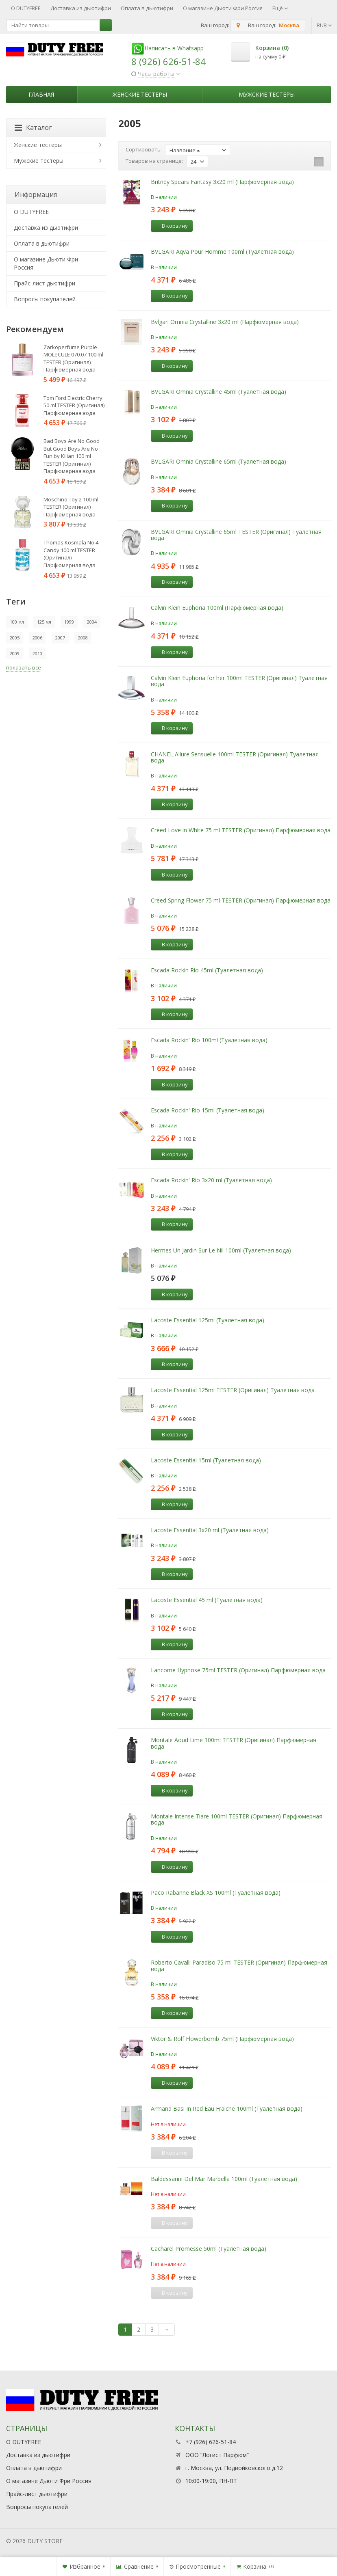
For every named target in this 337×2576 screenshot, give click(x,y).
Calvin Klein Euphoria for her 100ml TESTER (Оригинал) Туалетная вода (239, 681)
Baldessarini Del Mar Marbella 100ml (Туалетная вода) (224, 2179)
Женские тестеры (140, 94)
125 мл (44, 622)
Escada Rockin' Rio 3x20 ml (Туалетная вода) (211, 1180)
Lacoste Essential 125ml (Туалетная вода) (207, 1320)
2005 (15, 638)
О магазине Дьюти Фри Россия (223, 8)
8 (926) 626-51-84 (168, 61)
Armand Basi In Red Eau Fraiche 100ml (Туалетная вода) (226, 2108)
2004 (92, 622)
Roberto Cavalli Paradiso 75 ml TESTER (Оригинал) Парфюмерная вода (239, 1965)
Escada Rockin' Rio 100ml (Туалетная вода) (209, 1040)
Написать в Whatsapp (167, 48)
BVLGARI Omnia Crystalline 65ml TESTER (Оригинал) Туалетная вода (236, 535)
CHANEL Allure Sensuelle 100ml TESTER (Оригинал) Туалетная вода (235, 757)
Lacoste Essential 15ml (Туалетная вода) (206, 1460)
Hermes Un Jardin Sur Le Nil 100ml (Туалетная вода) (221, 1250)
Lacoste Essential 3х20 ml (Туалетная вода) (210, 1530)
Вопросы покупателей (45, 299)
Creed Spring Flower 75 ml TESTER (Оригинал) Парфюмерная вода (240, 900)
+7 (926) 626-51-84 (210, 2442)
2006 (37, 638)
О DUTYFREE (26, 8)
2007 (60, 638)
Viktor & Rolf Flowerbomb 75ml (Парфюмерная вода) (222, 2039)
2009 (15, 653)
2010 (37, 653)
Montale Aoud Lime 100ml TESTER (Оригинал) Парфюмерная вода (233, 1743)
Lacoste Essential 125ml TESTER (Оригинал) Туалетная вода (233, 1390)
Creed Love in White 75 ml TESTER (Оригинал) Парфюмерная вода (240, 830)
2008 (83, 638)
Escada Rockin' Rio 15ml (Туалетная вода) (207, 1110)
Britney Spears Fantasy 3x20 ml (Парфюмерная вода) (222, 182)
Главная (41, 94)
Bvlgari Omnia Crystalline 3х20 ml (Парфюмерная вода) (225, 322)
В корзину (170, 225)
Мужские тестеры (267, 94)
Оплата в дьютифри (147, 8)
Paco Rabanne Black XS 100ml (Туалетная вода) (215, 1892)
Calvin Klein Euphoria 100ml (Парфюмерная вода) (217, 607)
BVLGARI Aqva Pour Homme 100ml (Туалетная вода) (222, 251)
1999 (69, 622)
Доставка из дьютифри (80, 8)
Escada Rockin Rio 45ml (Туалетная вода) (207, 970)
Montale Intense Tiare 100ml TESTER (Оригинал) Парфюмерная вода (236, 1819)
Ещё (280, 8)
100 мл (17, 622)
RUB (324, 25)
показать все (23, 667)
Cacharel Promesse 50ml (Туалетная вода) (208, 2248)
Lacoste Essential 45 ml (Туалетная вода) (207, 1600)
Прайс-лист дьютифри (44, 283)
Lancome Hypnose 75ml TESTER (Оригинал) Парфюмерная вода (238, 1670)
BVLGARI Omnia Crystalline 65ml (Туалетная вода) (218, 461)
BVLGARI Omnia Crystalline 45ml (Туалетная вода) (218, 391)
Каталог (33, 127)
